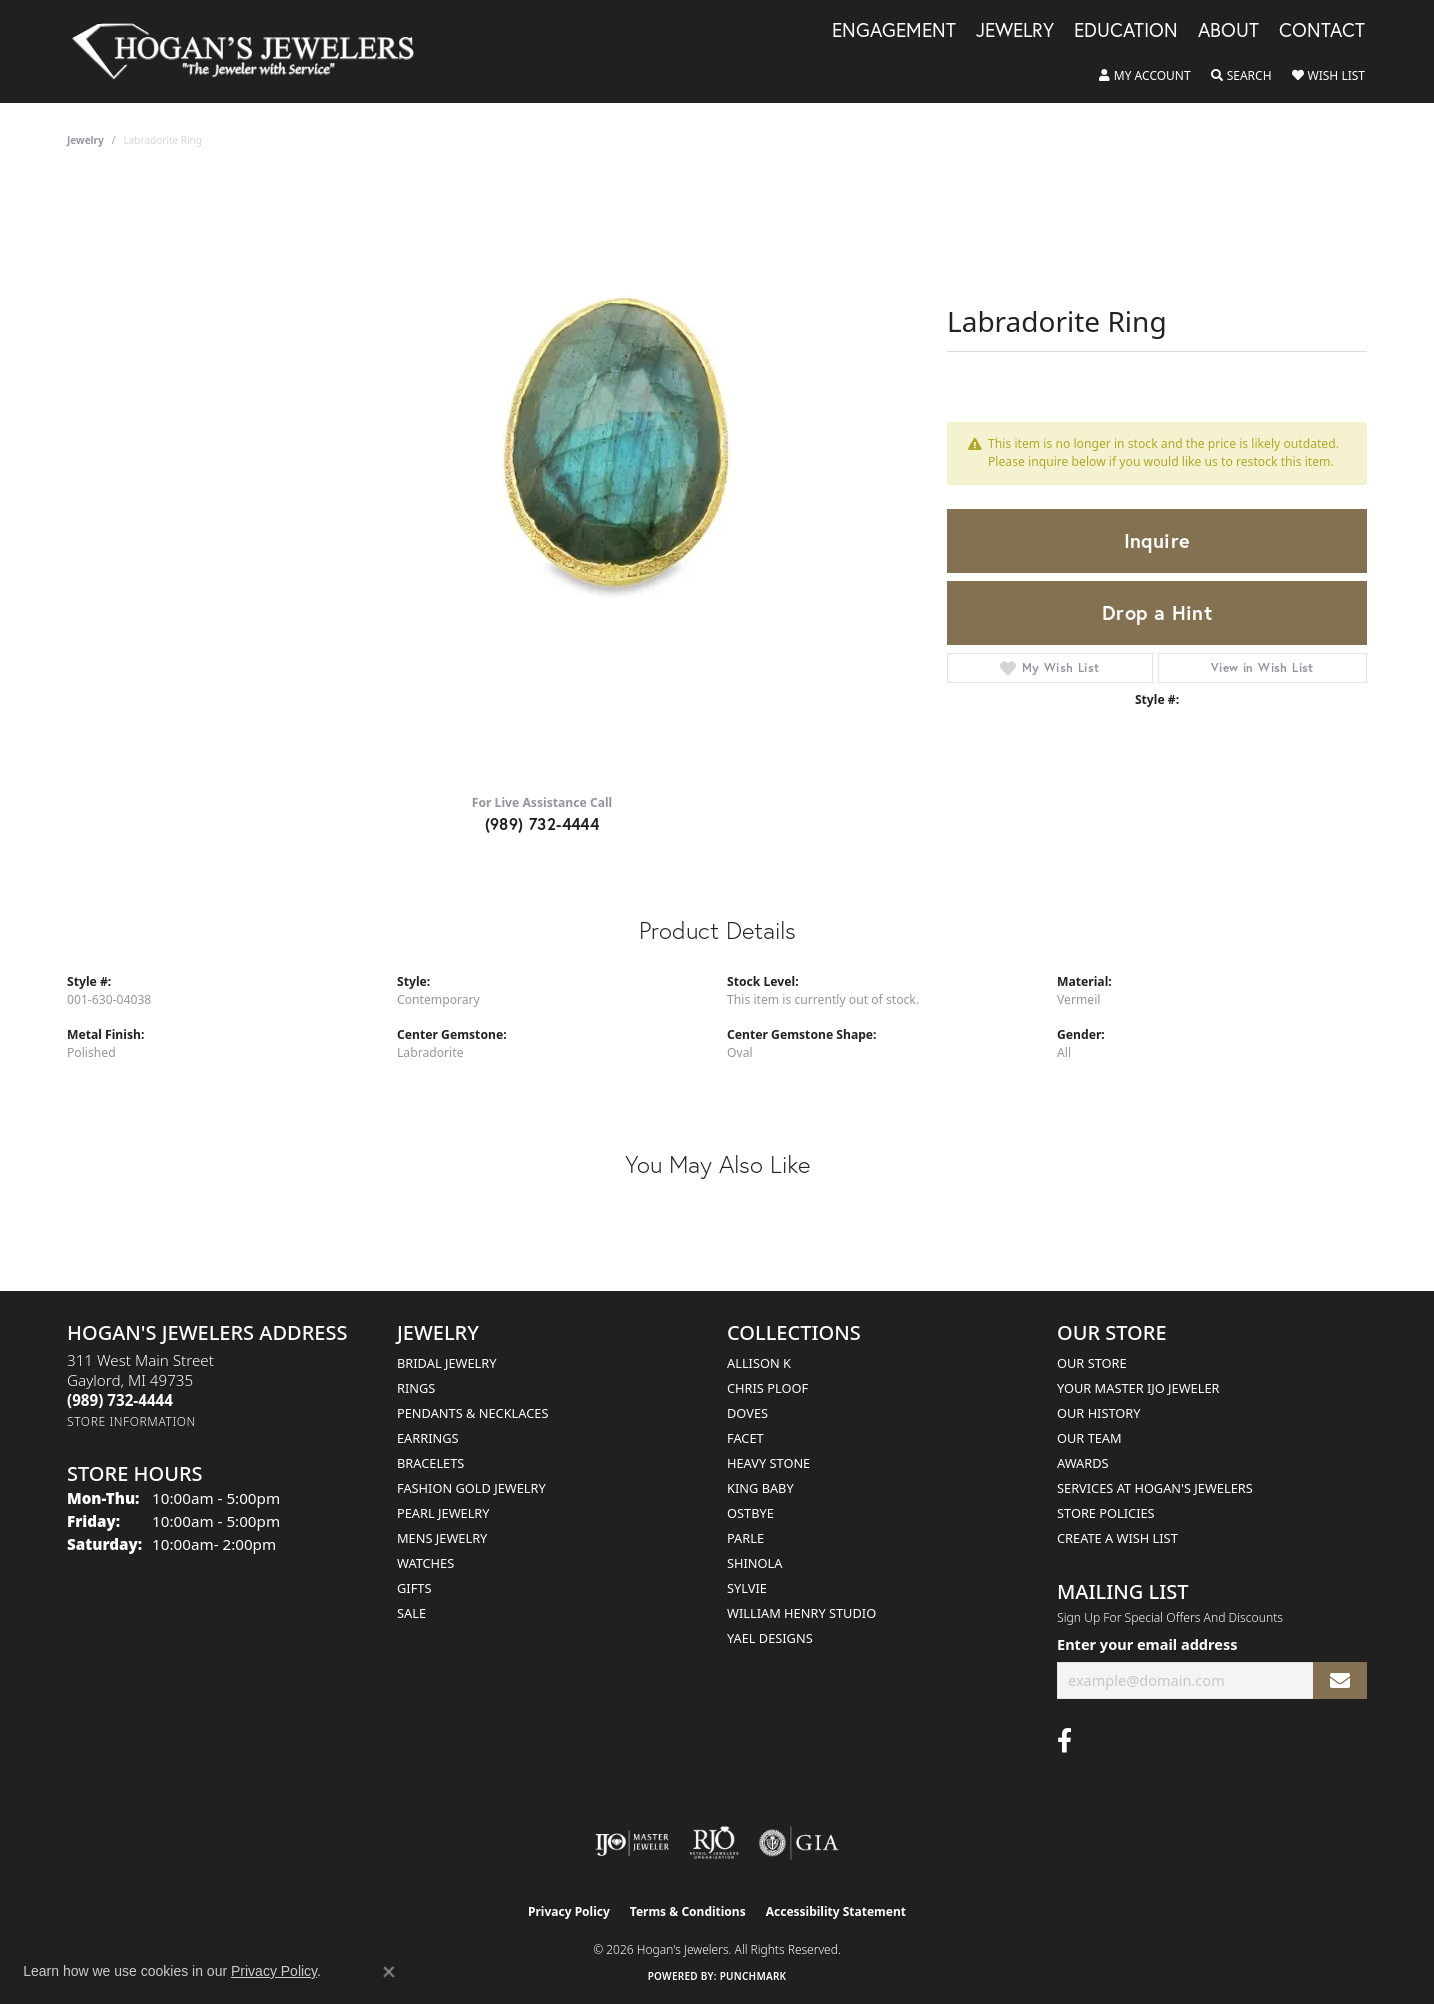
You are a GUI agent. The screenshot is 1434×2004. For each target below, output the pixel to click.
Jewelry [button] (1015, 31)
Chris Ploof (767, 1388)
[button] (1145, 76)
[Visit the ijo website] (632, 1843)
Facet (745, 1438)
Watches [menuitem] (425, 1563)
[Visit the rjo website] (714, 1843)
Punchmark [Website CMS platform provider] (753, 1976)
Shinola (754, 1563)
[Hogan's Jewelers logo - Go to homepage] (251, 51)
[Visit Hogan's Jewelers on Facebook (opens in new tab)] (1064, 1741)
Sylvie (747, 1588)
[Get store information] (131, 1421)
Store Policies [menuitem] (1106, 1513)
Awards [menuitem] (1083, 1463)
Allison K (759, 1363)
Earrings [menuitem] (428, 1438)
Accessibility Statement (836, 1911)
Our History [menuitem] (1099, 1413)
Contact (1322, 31)
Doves (747, 1413)
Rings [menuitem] (416, 1388)
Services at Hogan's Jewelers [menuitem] (1155, 1488)
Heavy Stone (768, 1463)
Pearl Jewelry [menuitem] (443, 1513)
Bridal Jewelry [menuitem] (446, 1363)
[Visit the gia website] (799, 1843)
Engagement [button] (894, 31)
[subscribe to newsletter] (1340, 1680)
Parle (745, 1538)
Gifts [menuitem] (414, 1588)
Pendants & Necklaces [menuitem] (472, 1413)
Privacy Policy (569, 1911)
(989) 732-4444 (542, 823)
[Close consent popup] (389, 1972)
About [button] (1228, 31)
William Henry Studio (801, 1613)
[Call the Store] (120, 1400)
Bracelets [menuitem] (430, 1463)
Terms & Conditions (688, 1911)
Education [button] (1126, 31)
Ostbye (750, 1513)
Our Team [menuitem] (1089, 1438)
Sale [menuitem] (411, 1613)
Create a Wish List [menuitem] (1117, 1538)
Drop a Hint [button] (1157, 612)
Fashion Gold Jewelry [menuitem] (471, 1488)
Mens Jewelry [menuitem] (442, 1538)
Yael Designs (770, 1638)
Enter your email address (1147, 1644)
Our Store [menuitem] (1092, 1363)
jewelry (85, 140)
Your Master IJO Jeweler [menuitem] (1138, 1388)
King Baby (760, 1488)
